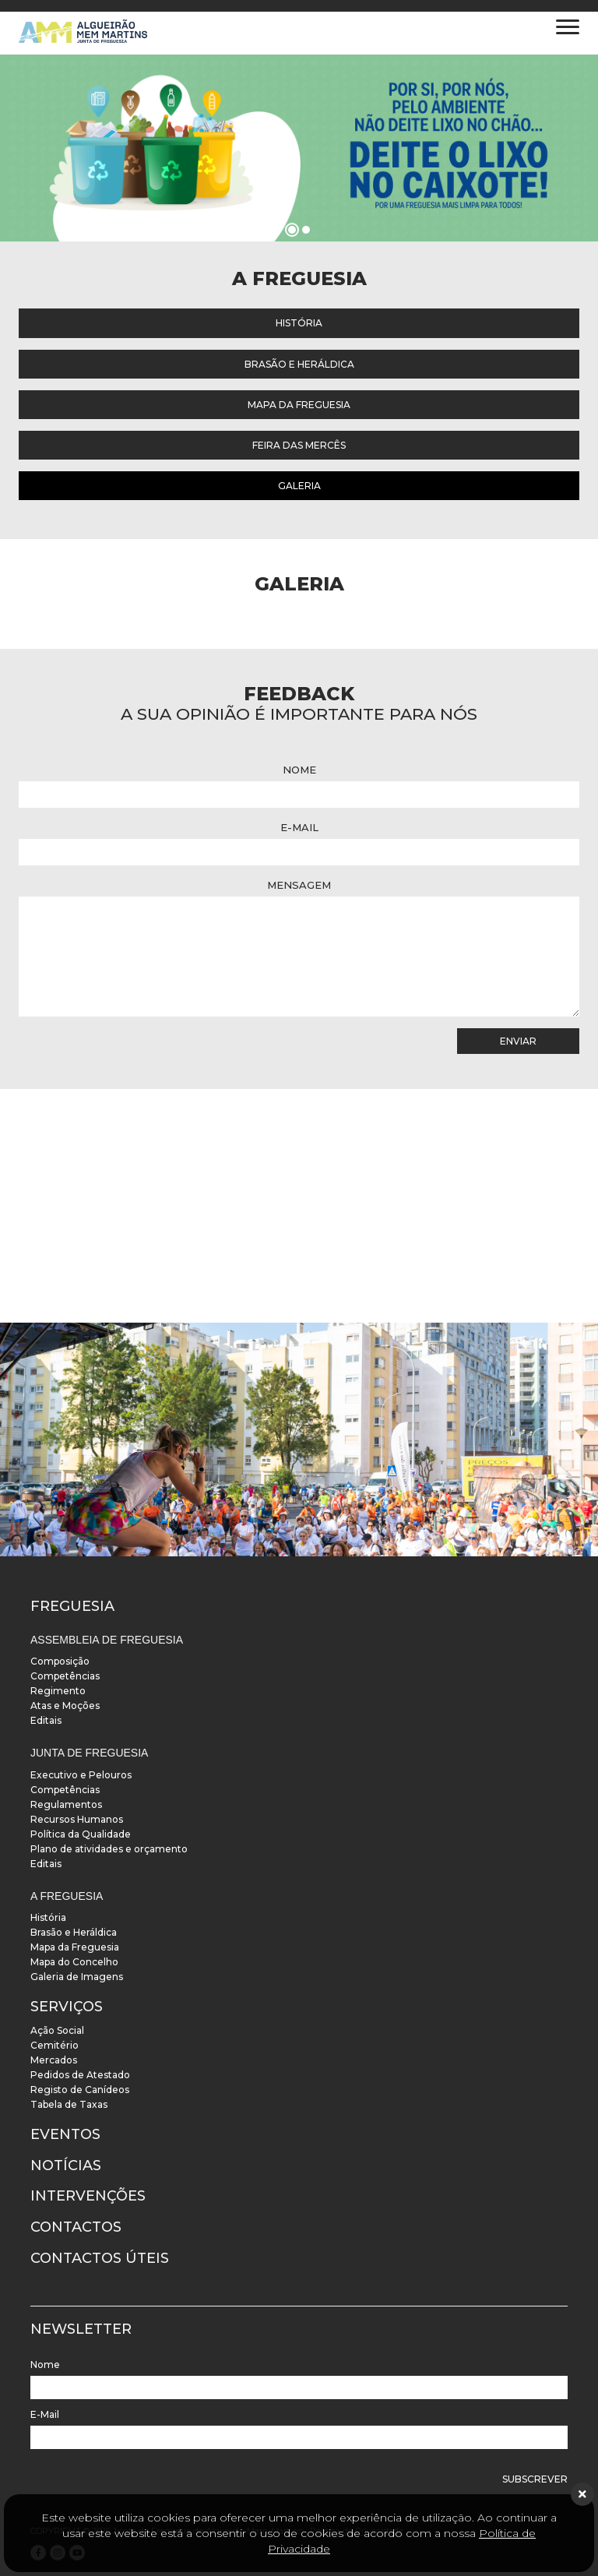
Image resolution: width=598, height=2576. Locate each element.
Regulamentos (66, 1804)
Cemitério (54, 2045)
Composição (60, 1661)
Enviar (518, 1041)
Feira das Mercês (299, 445)
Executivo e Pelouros (81, 1775)
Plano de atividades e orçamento (109, 1849)
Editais (46, 1720)
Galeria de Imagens (76, 1976)
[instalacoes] (299, 1439)
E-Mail (299, 827)
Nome (299, 769)
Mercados (53, 2060)
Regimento (58, 1691)
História (299, 323)
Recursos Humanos (76, 1819)
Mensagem (299, 885)
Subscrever (535, 2479)
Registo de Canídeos (79, 2089)
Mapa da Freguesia (299, 405)
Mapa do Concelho (74, 1962)
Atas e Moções (65, 1705)
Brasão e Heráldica (299, 364)
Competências (65, 1676)
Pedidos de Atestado (80, 2075)
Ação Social (57, 2030)
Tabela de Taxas (68, 2104)
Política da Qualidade (80, 1834)
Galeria (299, 486)
